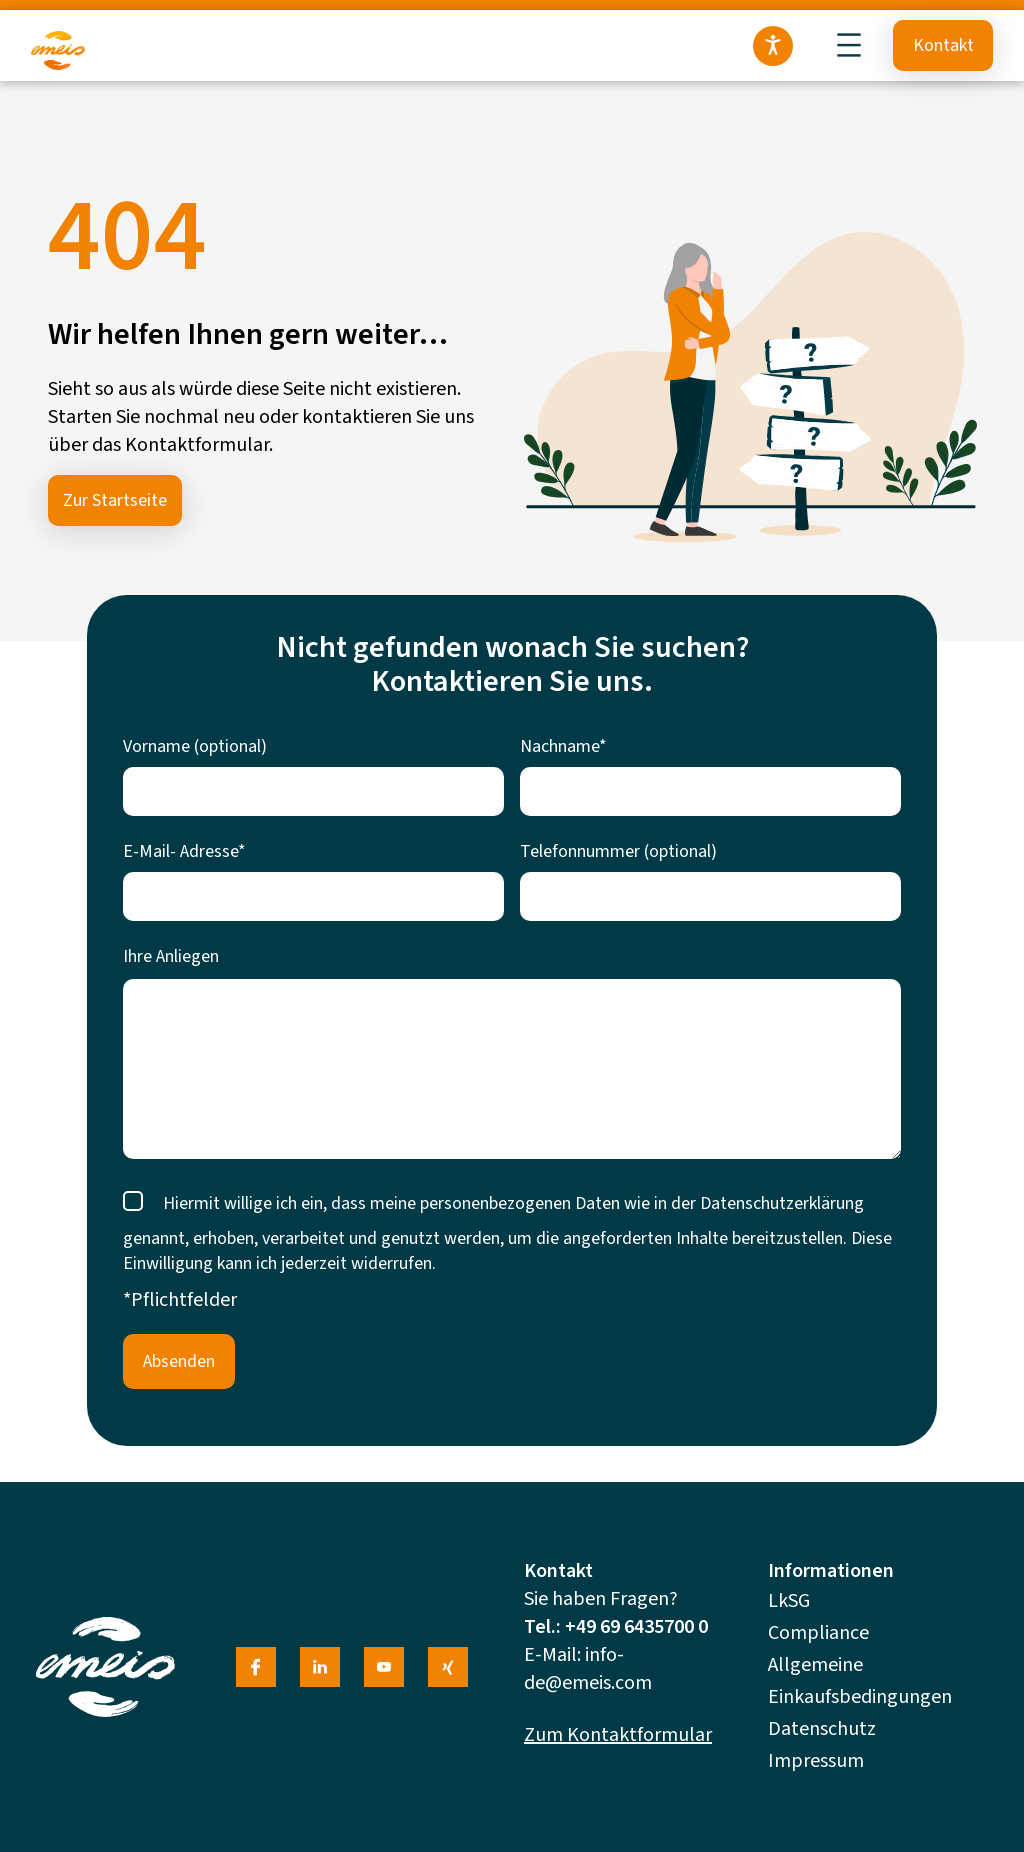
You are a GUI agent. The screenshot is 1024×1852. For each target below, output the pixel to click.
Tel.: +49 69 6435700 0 (616, 1627)
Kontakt (943, 45)
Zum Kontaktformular (618, 1735)
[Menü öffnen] (849, 45)
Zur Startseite (115, 500)
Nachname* (563, 746)
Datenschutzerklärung (782, 1203)
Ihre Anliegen (171, 956)
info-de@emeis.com (588, 1669)
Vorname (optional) (195, 746)
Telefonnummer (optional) (618, 851)
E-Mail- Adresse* (184, 851)
